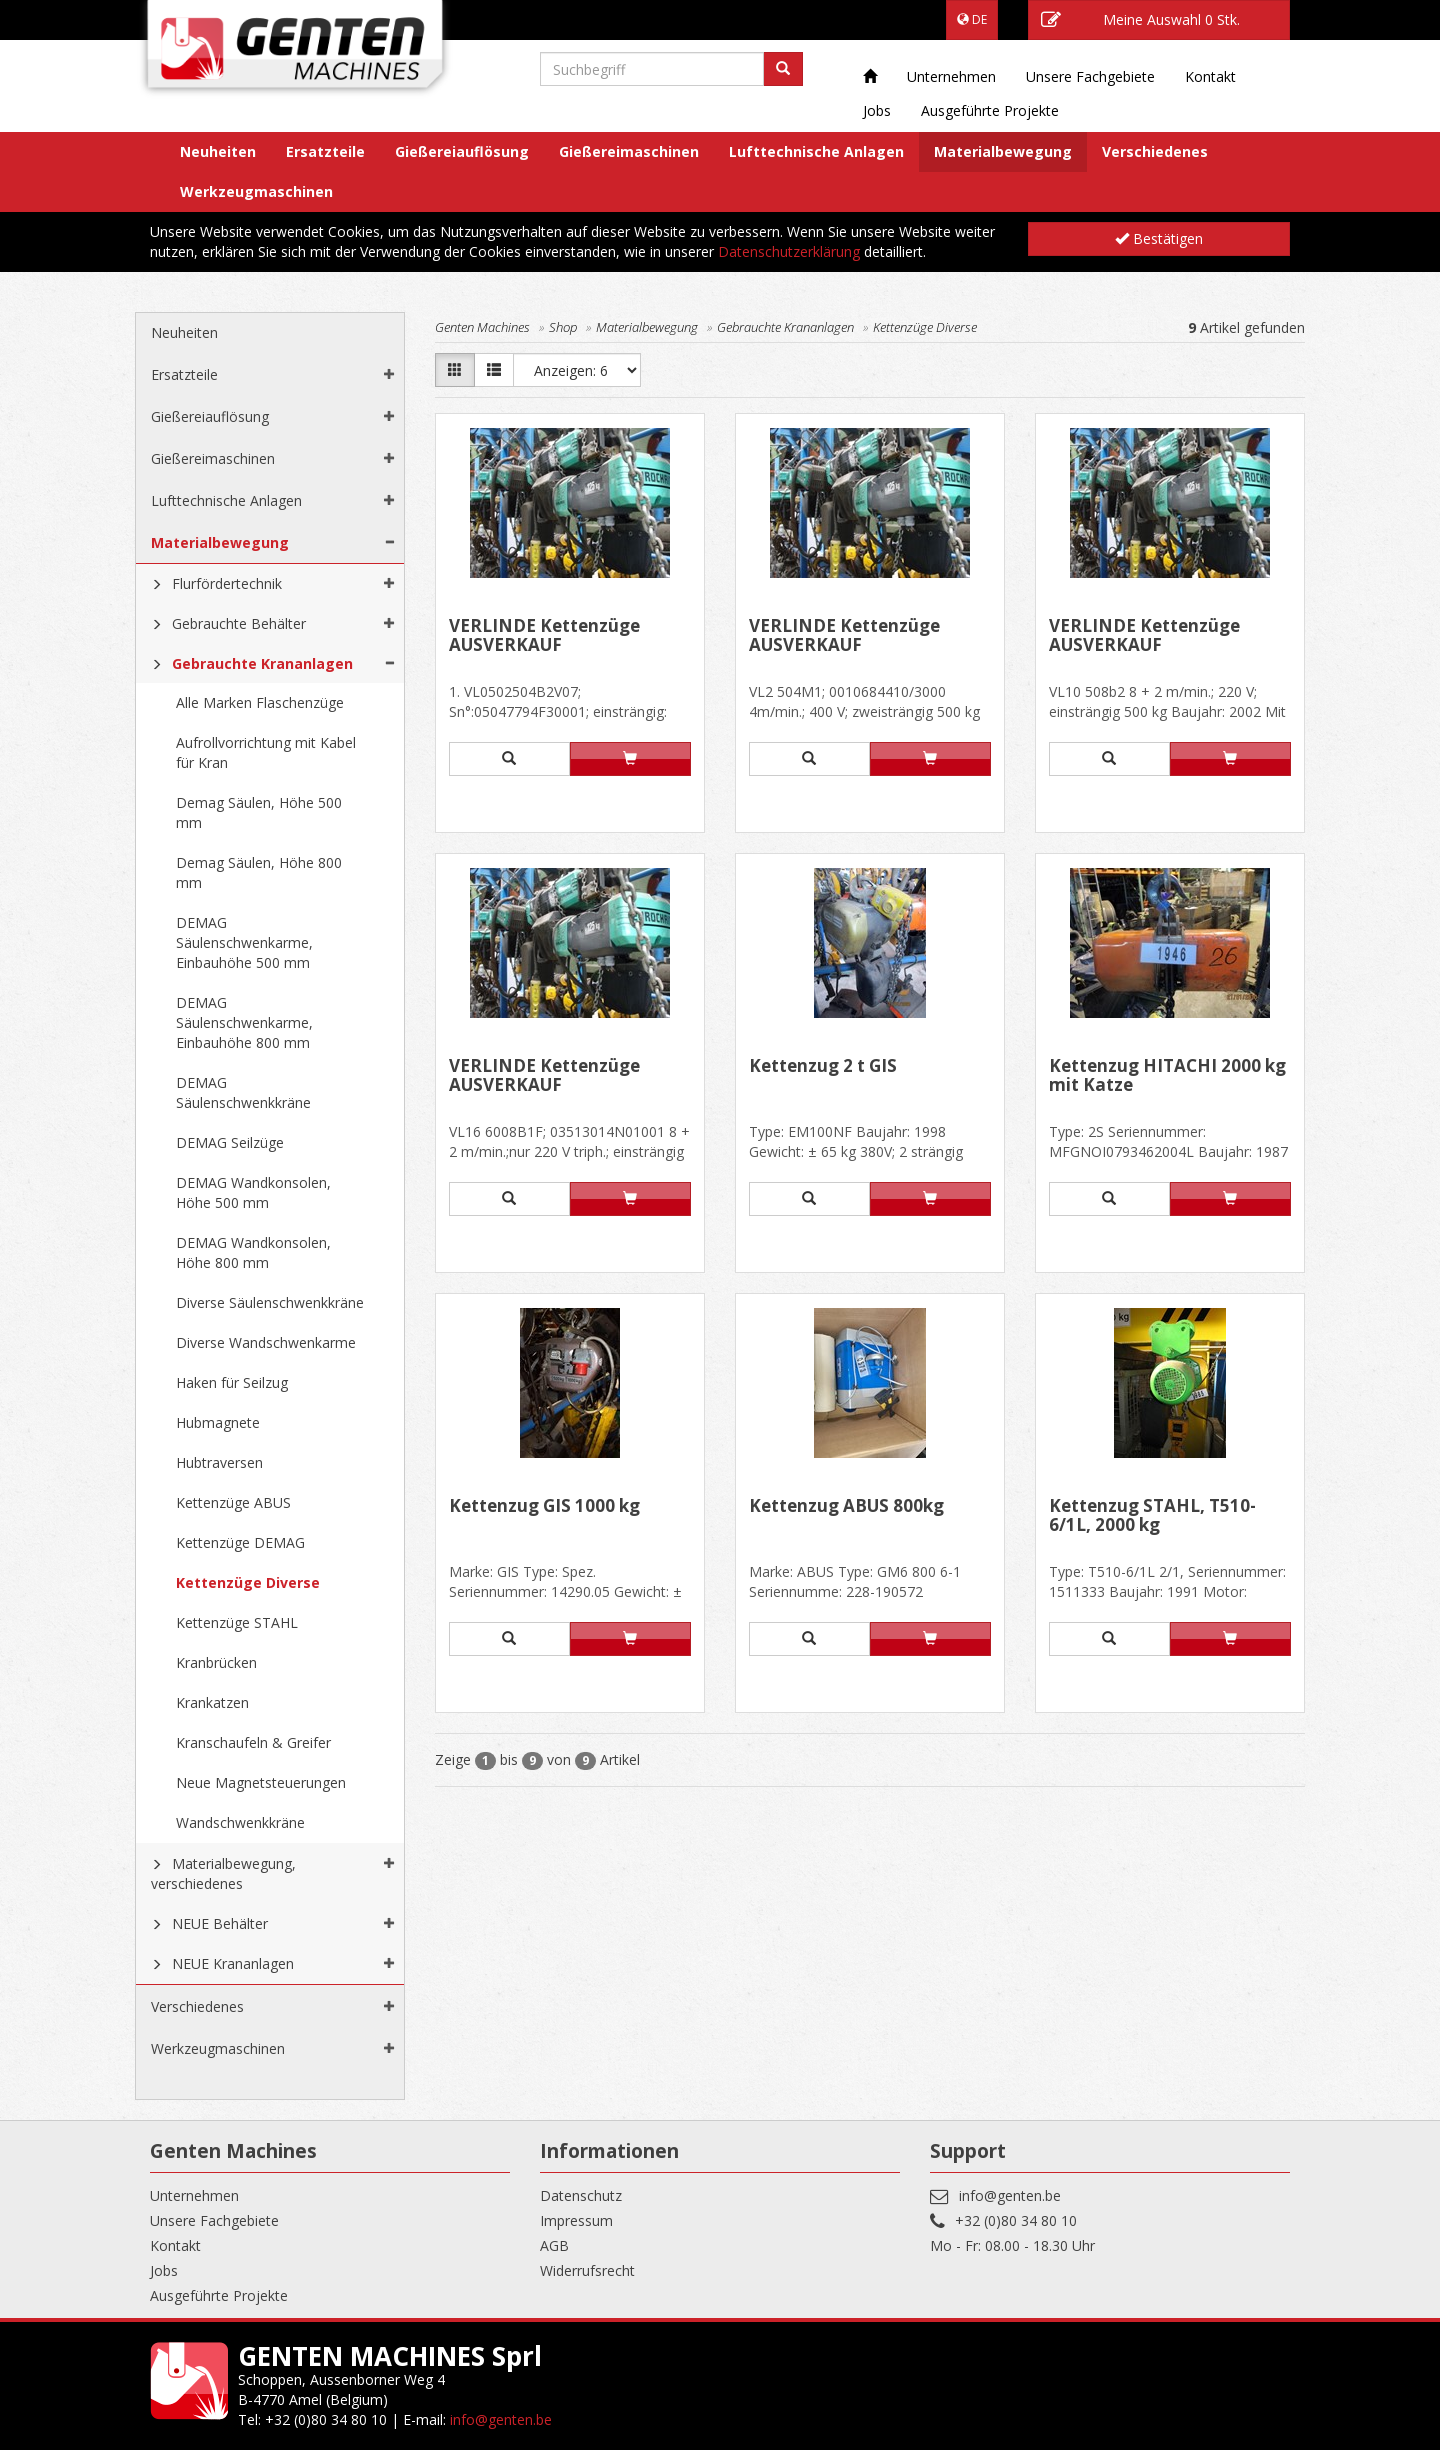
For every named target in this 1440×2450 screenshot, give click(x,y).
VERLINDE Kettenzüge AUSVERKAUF (544, 636)
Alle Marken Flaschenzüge (260, 702)
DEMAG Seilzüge (230, 1142)
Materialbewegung (1003, 151)
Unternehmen (951, 76)
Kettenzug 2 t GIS (823, 1067)
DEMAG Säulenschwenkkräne (243, 1092)
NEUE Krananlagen (233, 1963)
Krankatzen (212, 1702)
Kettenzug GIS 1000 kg (544, 1507)
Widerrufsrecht (587, 2270)
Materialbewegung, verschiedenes (223, 1873)
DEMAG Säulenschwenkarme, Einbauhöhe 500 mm (244, 942)
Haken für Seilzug (232, 1382)
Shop (563, 327)
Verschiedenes (1155, 151)
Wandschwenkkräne (240, 1822)
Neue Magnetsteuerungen (261, 1782)
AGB (554, 2245)
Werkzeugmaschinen (256, 191)
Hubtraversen (219, 1462)
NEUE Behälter (220, 1923)
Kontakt (1210, 76)
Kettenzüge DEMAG (240, 1542)
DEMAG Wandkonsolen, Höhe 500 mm (253, 1192)
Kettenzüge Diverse (248, 1582)
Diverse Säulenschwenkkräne (270, 1302)
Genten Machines (482, 327)
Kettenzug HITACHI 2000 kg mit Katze (1167, 1076)
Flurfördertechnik (227, 583)
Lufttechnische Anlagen (816, 151)
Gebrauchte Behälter (239, 623)
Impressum (576, 2220)
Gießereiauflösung (462, 151)
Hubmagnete (218, 1422)
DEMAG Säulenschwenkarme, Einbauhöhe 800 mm (244, 1022)
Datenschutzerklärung (789, 251)
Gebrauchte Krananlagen (262, 663)
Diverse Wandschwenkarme (266, 1342)
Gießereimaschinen (629, 151)
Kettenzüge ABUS (233, 1502)
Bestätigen (1159, 238)
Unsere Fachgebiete (1090, 76)
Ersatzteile (325, 151)
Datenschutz (581, 2195)
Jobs (877, 110)
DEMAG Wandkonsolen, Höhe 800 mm (253, 1252)
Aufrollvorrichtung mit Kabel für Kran (266, 752)
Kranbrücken (216, 1662)
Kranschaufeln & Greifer (253, 1742)
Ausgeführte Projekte (990, 110)
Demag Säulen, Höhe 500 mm (259, 812)
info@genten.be (1010, 2195)
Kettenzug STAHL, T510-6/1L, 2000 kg (1152, 1516)
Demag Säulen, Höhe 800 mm (259, 872)
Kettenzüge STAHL (237, 1622)
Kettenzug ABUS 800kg (846, 1507)
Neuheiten (218, 151)
